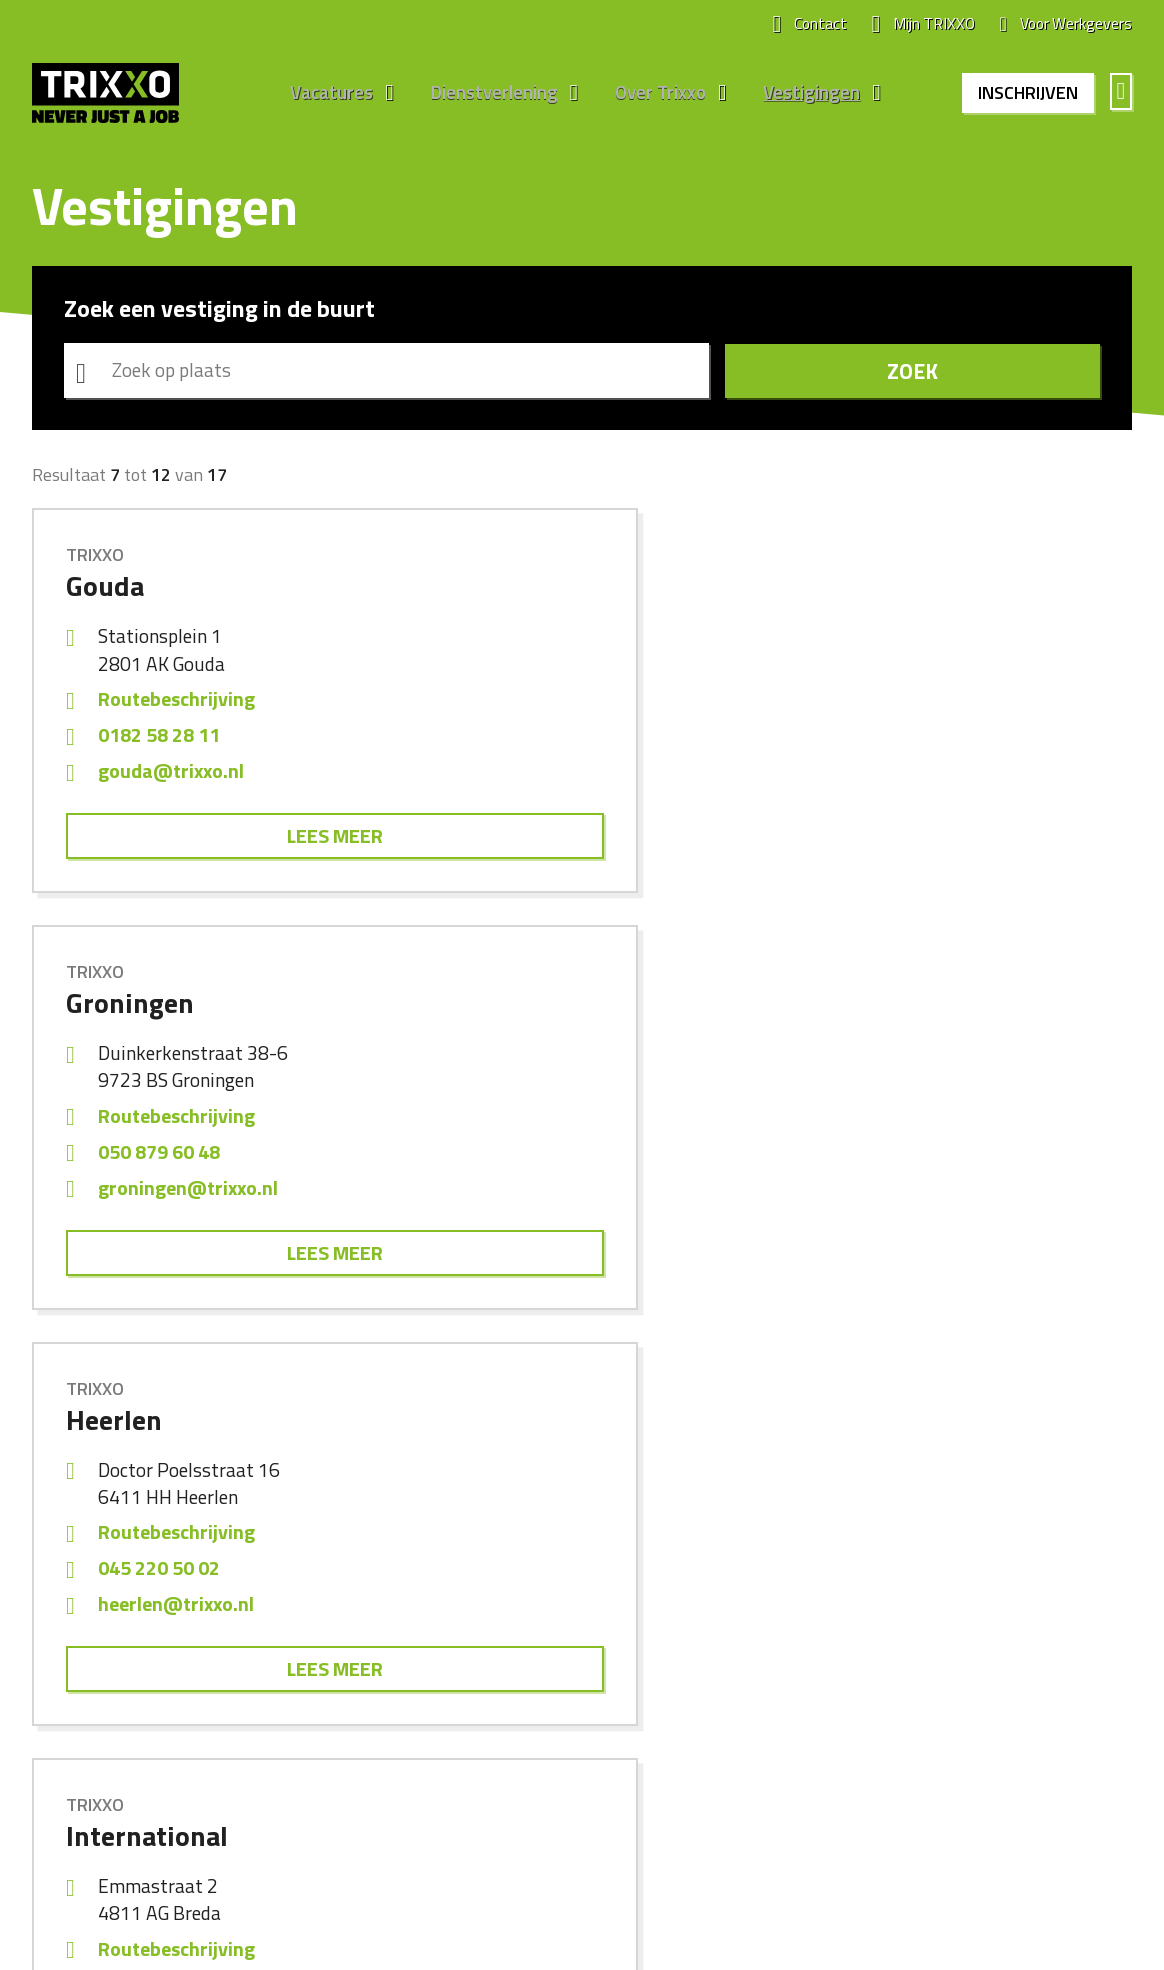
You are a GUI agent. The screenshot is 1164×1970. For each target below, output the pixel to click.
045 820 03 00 (536, 1161)
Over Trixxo (653, 94)
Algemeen (348, 1594)
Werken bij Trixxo (654, 1594)
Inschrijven (1025, 93)
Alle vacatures (79, 1594)
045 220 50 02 (914, 741)
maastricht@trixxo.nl (569, 1197)
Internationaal (362, 1690)
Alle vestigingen (934, 1594)
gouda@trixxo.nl (171, 777)
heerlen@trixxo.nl (931, 777)
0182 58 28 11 (159, 741)
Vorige (509, 1374)
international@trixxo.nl (201, 1197)
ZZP (329, 1722)
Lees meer (205, 843)
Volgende (655, 1374)
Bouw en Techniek (375, 1626)
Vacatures (326, 94)
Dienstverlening (488, 94)
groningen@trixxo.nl (565, 777)
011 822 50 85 (914, 1161)
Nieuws (623, 1626)
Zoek (1010, 374)
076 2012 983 (157, 1161)
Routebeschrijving (176, 705)
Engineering (354, 1658)
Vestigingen (803, 94)
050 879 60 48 (536, 741)
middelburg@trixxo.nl (948, 1197)
